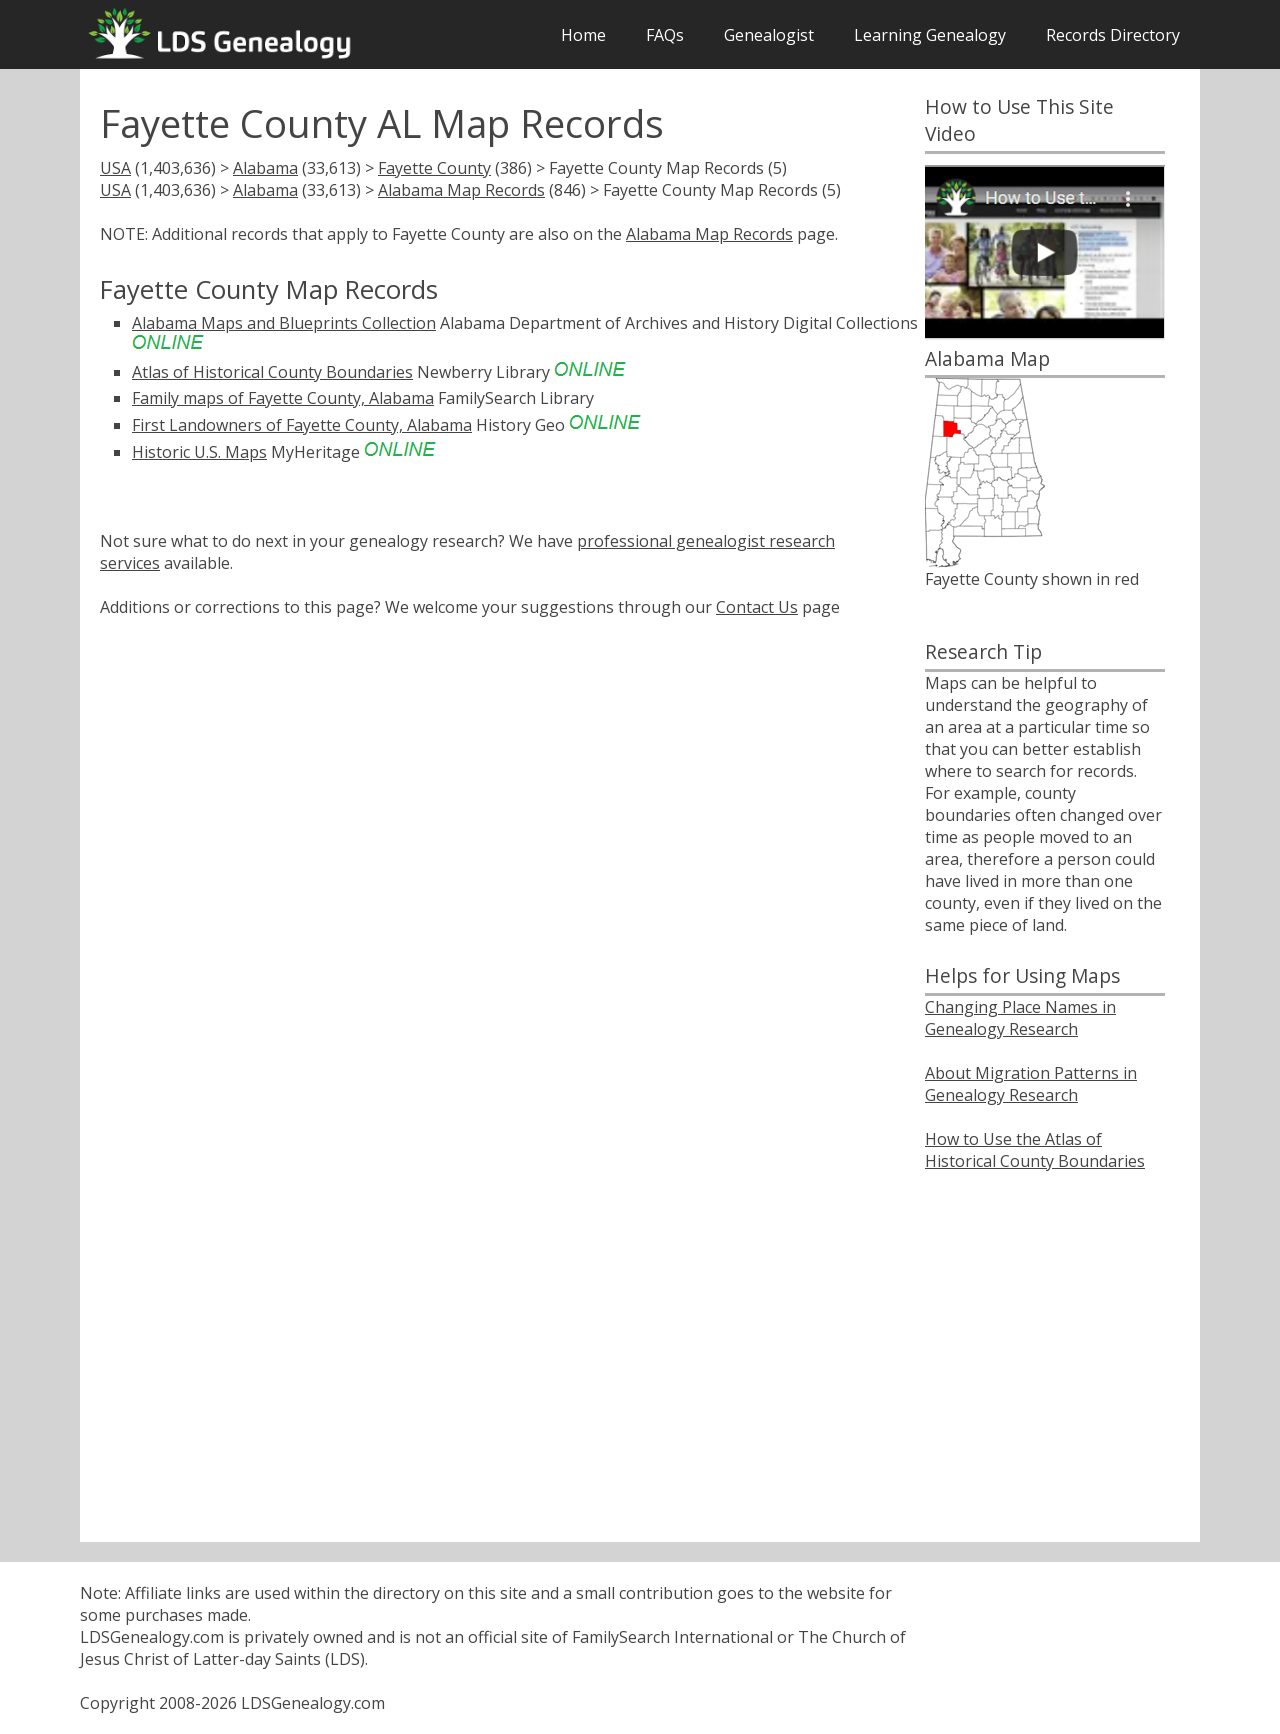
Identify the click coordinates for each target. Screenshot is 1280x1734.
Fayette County (434, 168)
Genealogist (769, 35)
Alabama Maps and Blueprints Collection (284, 323)
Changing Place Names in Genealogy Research (1020, 1018)
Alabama (265, 168)
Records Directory (1113, 35)
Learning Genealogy (930, 35)
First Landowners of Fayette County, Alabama (302, 425)
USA (115, 168)
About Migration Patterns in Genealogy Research (1031, 1084)
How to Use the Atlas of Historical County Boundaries (1035, 1150)
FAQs (665, 35)
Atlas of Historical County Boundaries (272, 372)
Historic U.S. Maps (199, 452)
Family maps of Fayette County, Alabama (283, 398)
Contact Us (757, 607)
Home (583, 35)
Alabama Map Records (461, 190)
